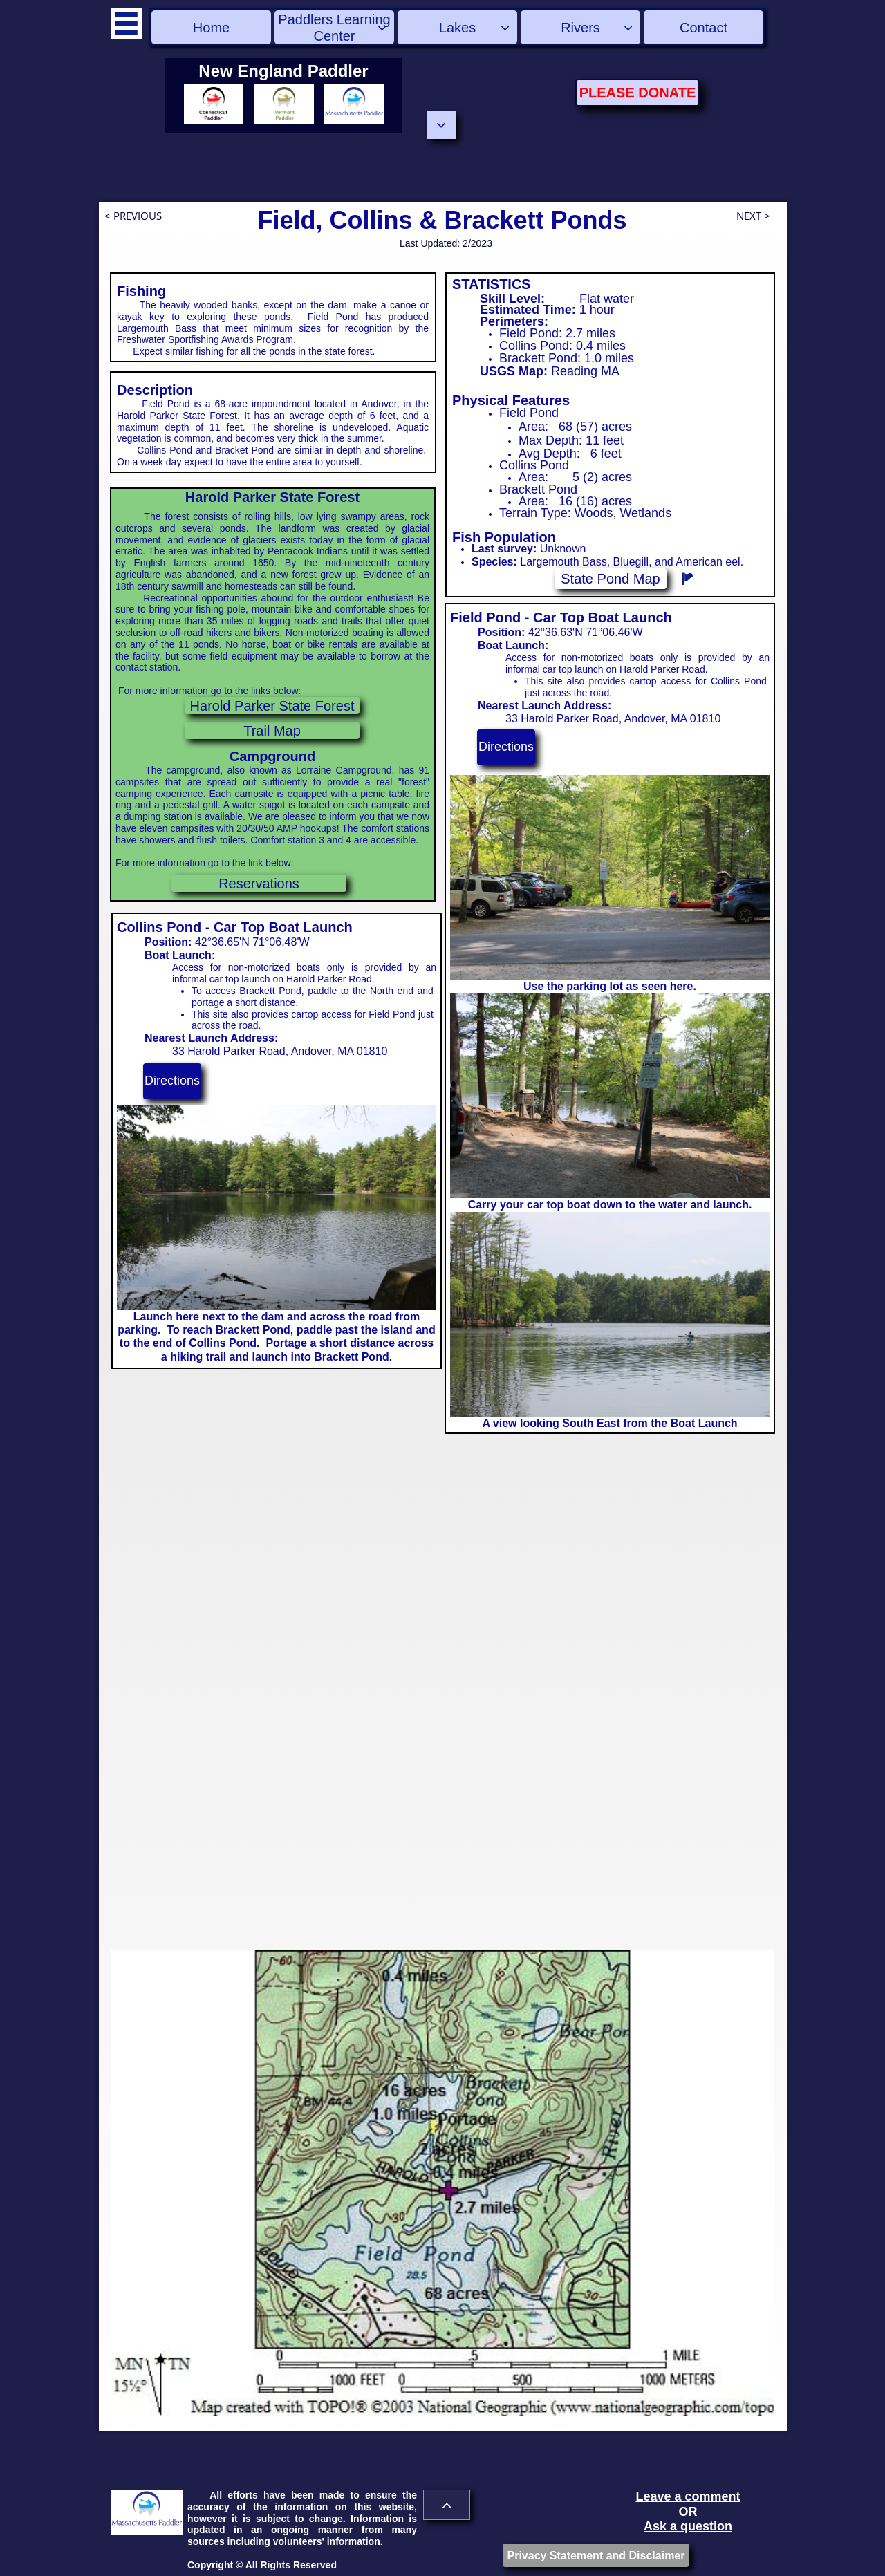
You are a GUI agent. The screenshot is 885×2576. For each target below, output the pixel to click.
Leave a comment (687, 2496)
